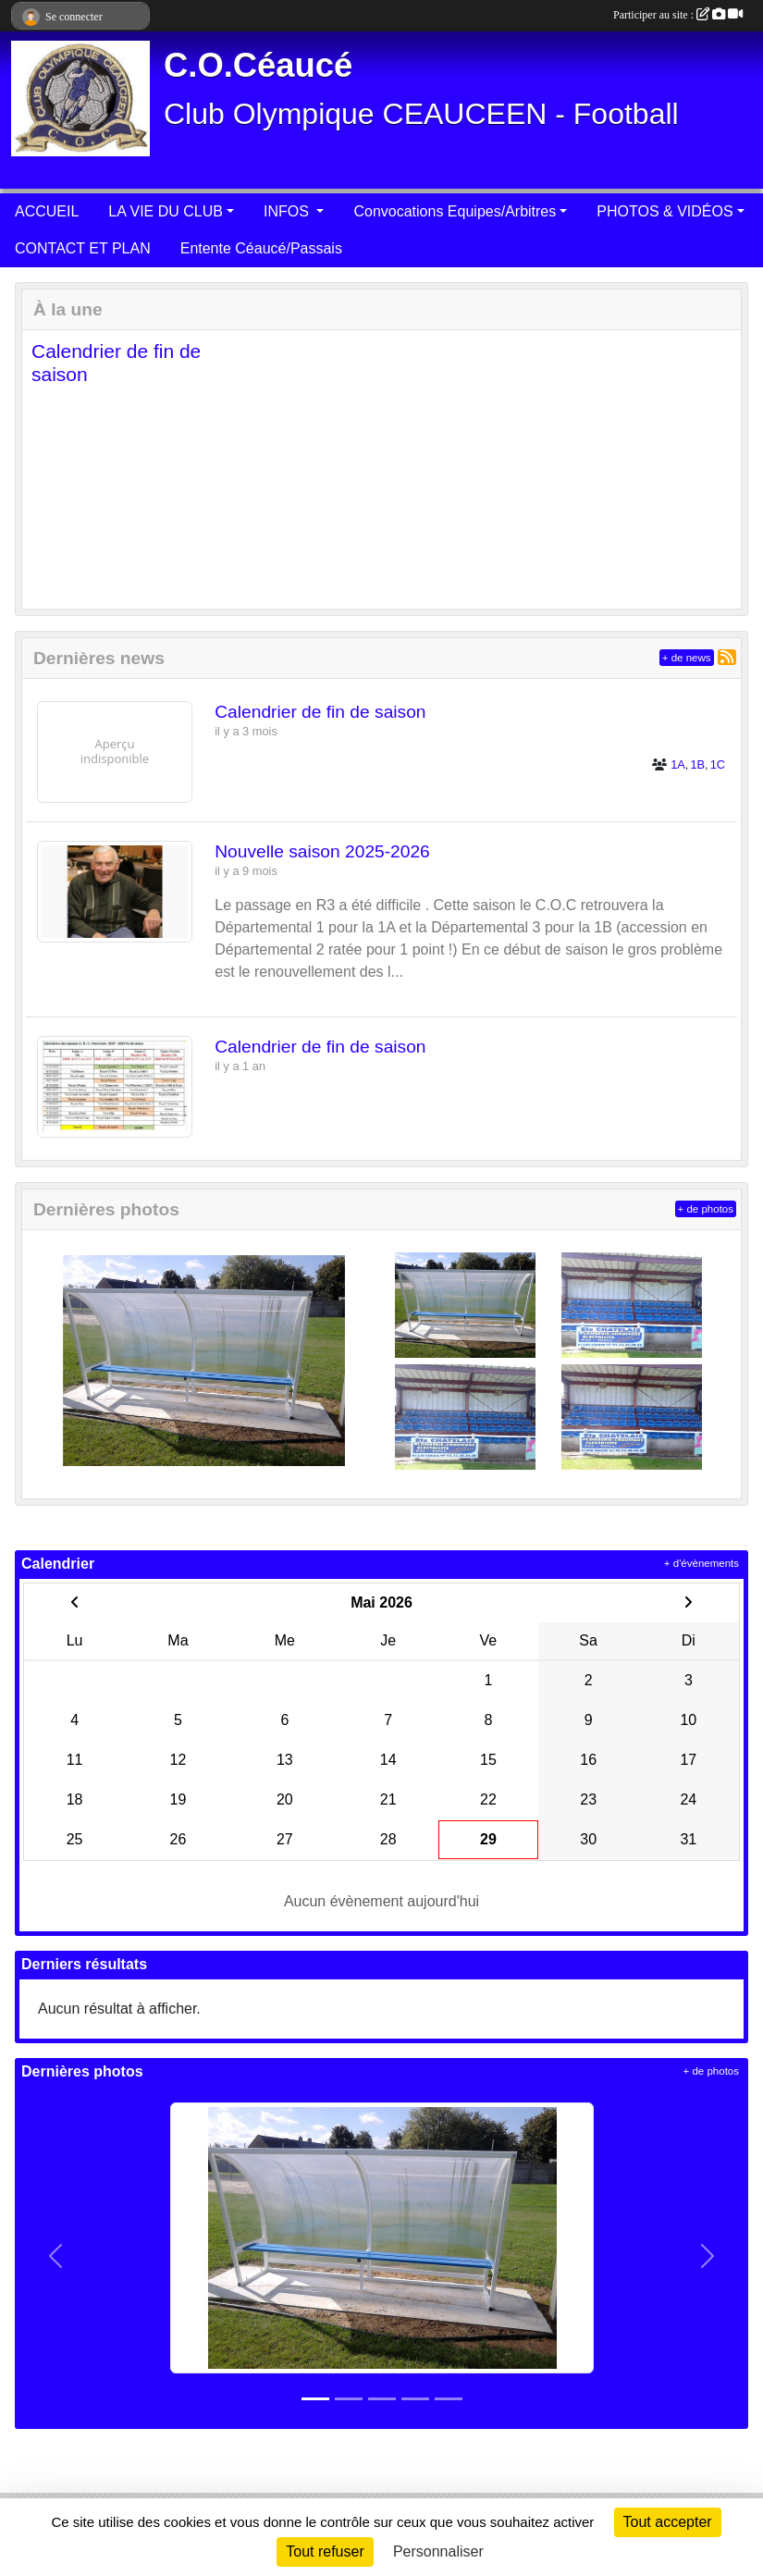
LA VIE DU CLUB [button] (165, 211)
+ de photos (705, 1208)
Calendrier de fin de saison (320, 711)
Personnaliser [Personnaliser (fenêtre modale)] (438, 2551)
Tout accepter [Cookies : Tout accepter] (667, 2522)
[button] (51, 469)
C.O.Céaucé (258, 65)
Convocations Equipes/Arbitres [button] (454, 211)
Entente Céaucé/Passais (261, 248)
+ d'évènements (701, 1563)
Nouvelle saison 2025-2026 (322, 851)
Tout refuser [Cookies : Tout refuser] (324, 2551)
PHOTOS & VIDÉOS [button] (664, 211)
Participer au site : (678, 14)
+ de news (686, 657)
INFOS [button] (288, 211)
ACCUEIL (47, 211)
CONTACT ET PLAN (83, 248)
